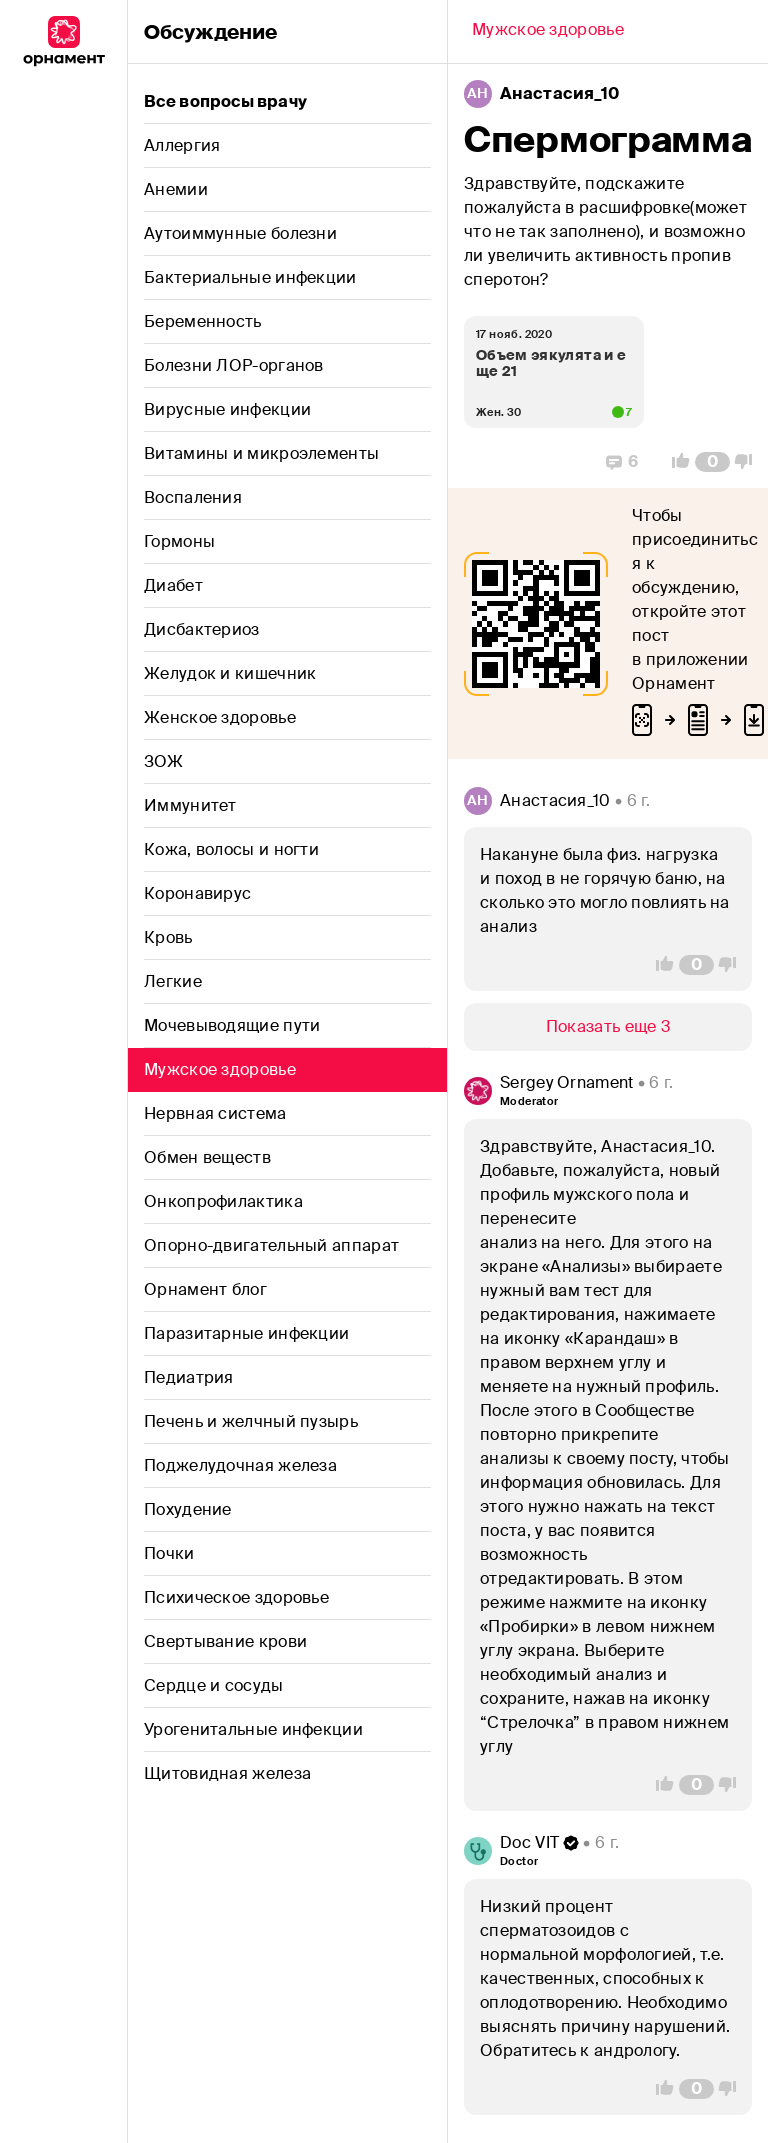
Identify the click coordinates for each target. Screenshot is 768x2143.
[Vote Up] (675, 462)
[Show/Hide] (608, 1027)
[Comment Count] (712, 462)
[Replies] (622, 462)
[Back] (548, 32)
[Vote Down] (749, 462)
